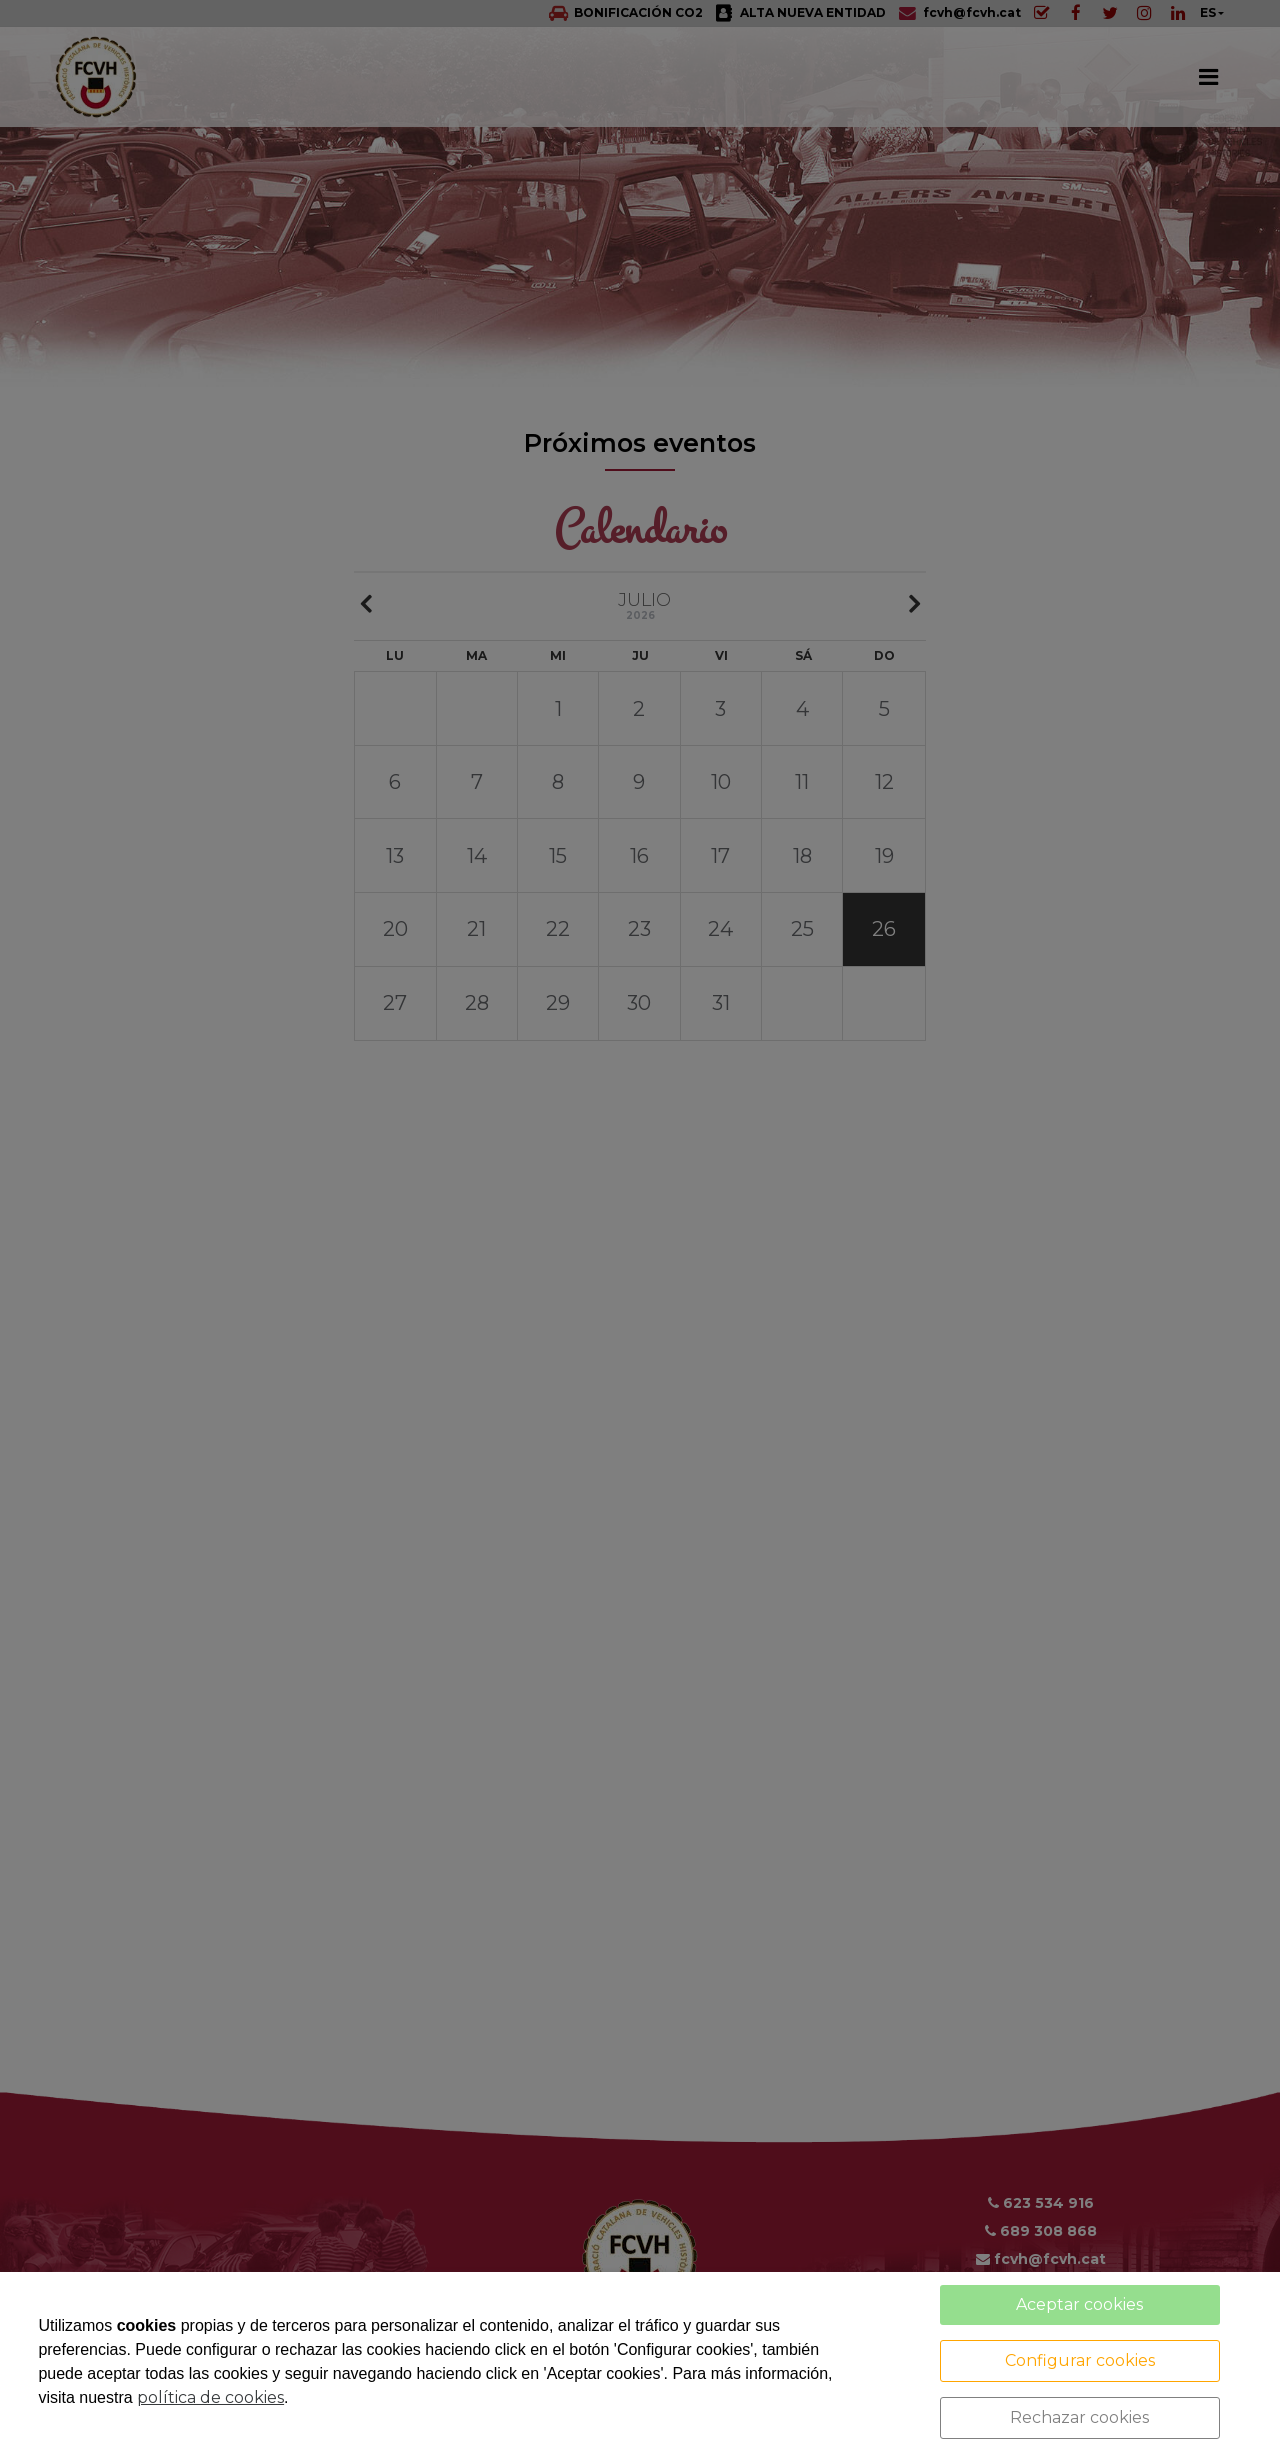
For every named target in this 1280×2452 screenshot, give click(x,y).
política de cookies (210, 2397)
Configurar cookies (1080, 2360)
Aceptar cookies (1079, 2304)
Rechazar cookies (1079, 2417)
